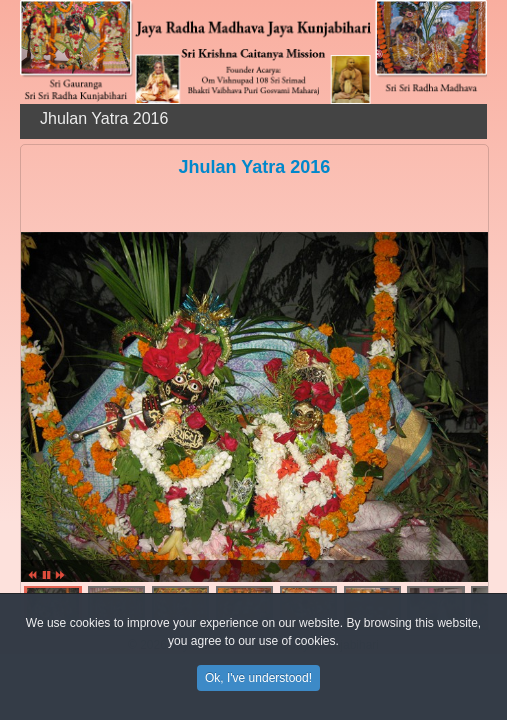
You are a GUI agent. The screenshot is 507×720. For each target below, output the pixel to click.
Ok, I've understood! (258, 681)
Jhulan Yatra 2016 (255, 167)
